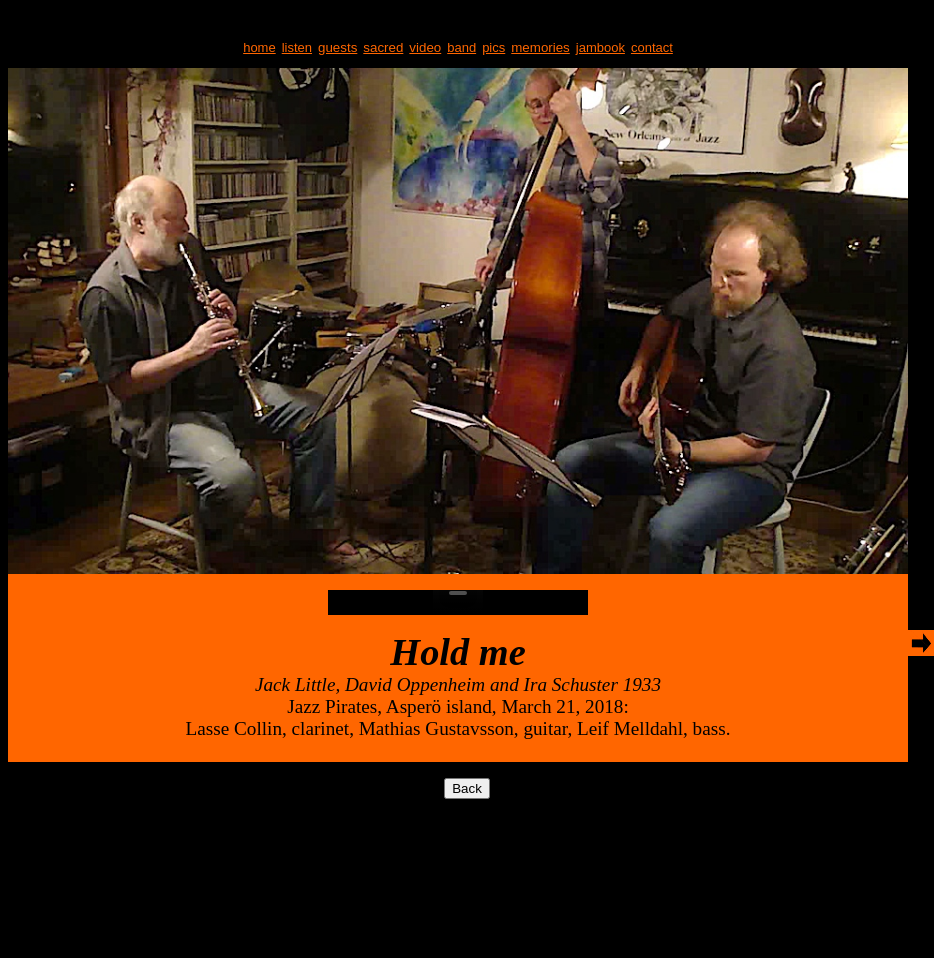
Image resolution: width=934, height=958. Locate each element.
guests (337, 47)
